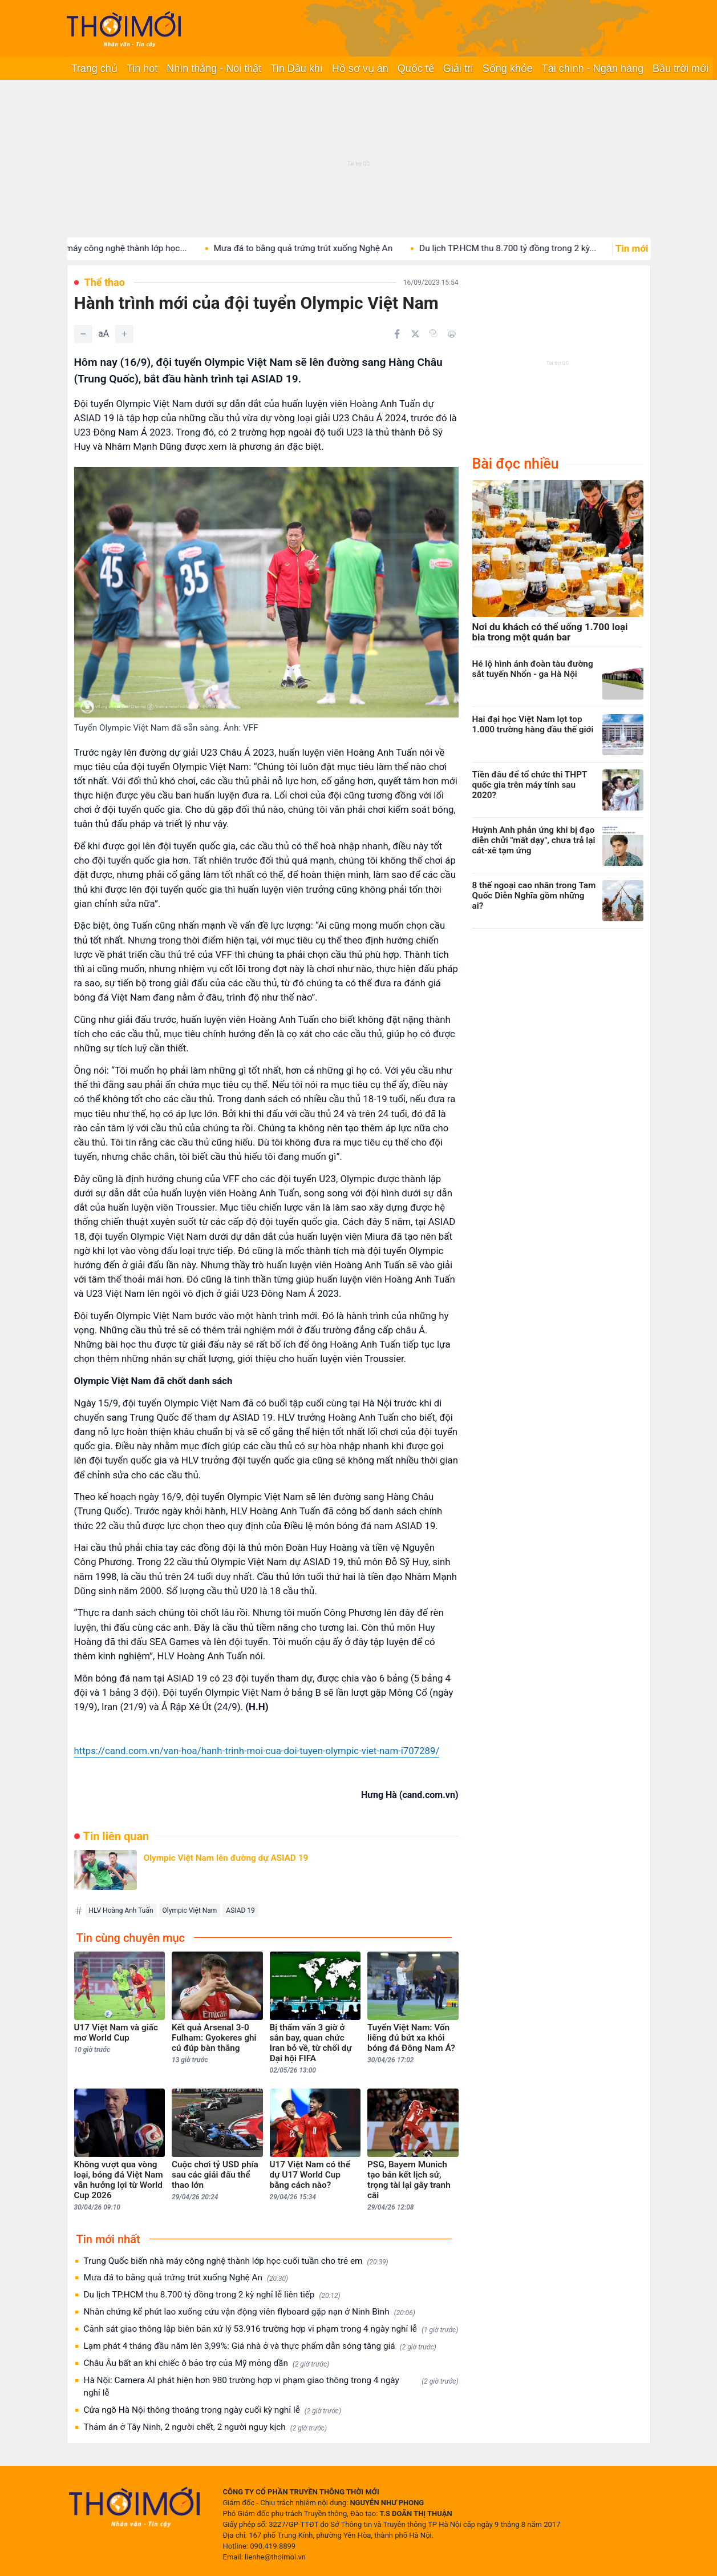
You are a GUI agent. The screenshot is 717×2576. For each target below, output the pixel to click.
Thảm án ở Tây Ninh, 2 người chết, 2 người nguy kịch (205, 2427)
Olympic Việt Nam (190, 1910)
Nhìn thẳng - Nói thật (214, 68)
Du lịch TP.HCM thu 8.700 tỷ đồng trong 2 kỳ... (532, 248)
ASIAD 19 (240, 1910)
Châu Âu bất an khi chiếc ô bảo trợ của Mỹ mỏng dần (207, 2363)
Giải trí (458, 68)
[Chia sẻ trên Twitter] (415, 334)
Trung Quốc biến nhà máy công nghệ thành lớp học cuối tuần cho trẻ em (236, 2261)
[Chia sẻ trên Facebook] (397, 334)
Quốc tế (416, 68)
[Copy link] (433, 333)
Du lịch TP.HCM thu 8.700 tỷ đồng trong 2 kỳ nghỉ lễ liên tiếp (212, 2294)
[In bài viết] (452, 334)
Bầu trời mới (680, 68)
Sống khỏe (508, 68)
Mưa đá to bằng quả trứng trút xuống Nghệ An (328, 248)
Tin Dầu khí (296, 68)
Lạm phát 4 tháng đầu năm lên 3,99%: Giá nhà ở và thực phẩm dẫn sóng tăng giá (260, 2346)
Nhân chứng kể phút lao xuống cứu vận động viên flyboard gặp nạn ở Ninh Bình (249, 2312)
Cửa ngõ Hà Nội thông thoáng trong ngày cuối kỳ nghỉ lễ (213, 2410)
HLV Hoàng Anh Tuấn (121, 1910)
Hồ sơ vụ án (360, 68)
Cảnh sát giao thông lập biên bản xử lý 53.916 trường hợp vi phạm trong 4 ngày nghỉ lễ (271, 2329)
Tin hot (142, 68)
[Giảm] (83, 334)
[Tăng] (124, 334)
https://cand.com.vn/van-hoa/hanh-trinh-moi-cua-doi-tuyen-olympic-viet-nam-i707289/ (257, 1750)
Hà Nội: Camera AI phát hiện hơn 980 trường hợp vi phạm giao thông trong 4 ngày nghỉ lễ (271, 2386)
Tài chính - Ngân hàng (592, 68)
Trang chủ (94, 68)
